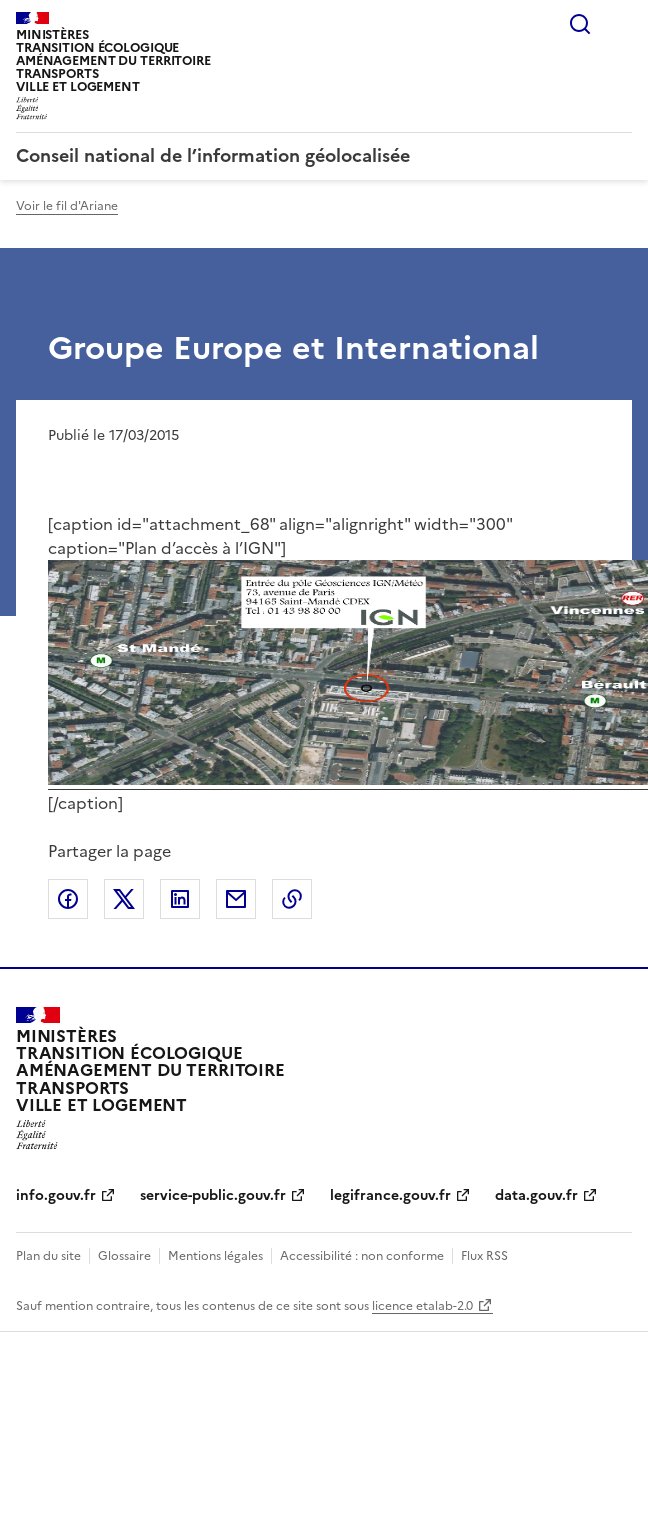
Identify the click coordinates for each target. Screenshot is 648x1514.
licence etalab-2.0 (422, 1306)
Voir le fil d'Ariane (67, 206)
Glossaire (124, 1256)
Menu (620, 24)
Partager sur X (124, 899)
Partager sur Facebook (68, 899)
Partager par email (236, 899)
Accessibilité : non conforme (362, 1256)
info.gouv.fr (56, 1195)
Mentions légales (215, 1256)
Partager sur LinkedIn (180, 899)
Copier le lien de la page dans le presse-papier (292, 899)
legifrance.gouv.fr (390, 1195)
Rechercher (580, 24)
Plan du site (48, 1256)
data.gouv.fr (536, 1195)
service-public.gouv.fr (213, 1195)
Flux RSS (484, 1256)
